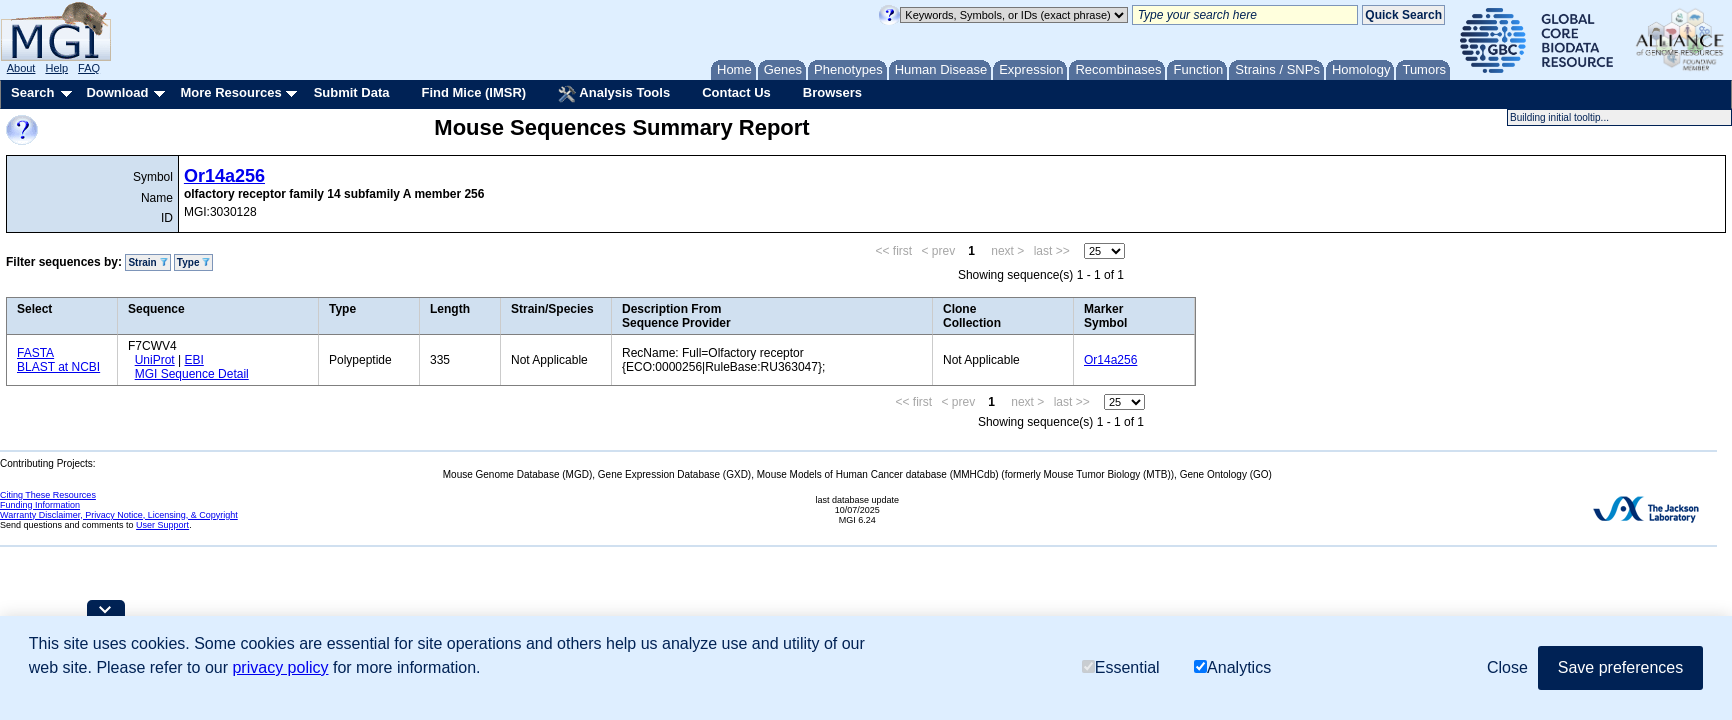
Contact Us (736, 92)
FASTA (35, 353)
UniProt (155, 360)
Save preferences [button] (1620, 667)
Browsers (832, 92)
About (21, 68)
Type (193, 262)
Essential (1121, 667)
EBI (193, 360)
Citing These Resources (48, 495)
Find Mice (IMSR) (473, 92)
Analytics (1232, 667)
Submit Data (352, 92)
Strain (147, 262)
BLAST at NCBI (58, 367)
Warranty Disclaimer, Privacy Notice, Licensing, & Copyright (119, 515)
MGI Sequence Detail (192, 374)
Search (32, 92)
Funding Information (40, 505)
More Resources (230, 92)
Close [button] (1507, 667)
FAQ (89, 68)
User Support (162, 525)
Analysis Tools (614, 94)
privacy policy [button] (280, 667)
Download (117, 92)
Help (56, 68)
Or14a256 (224, 176)
